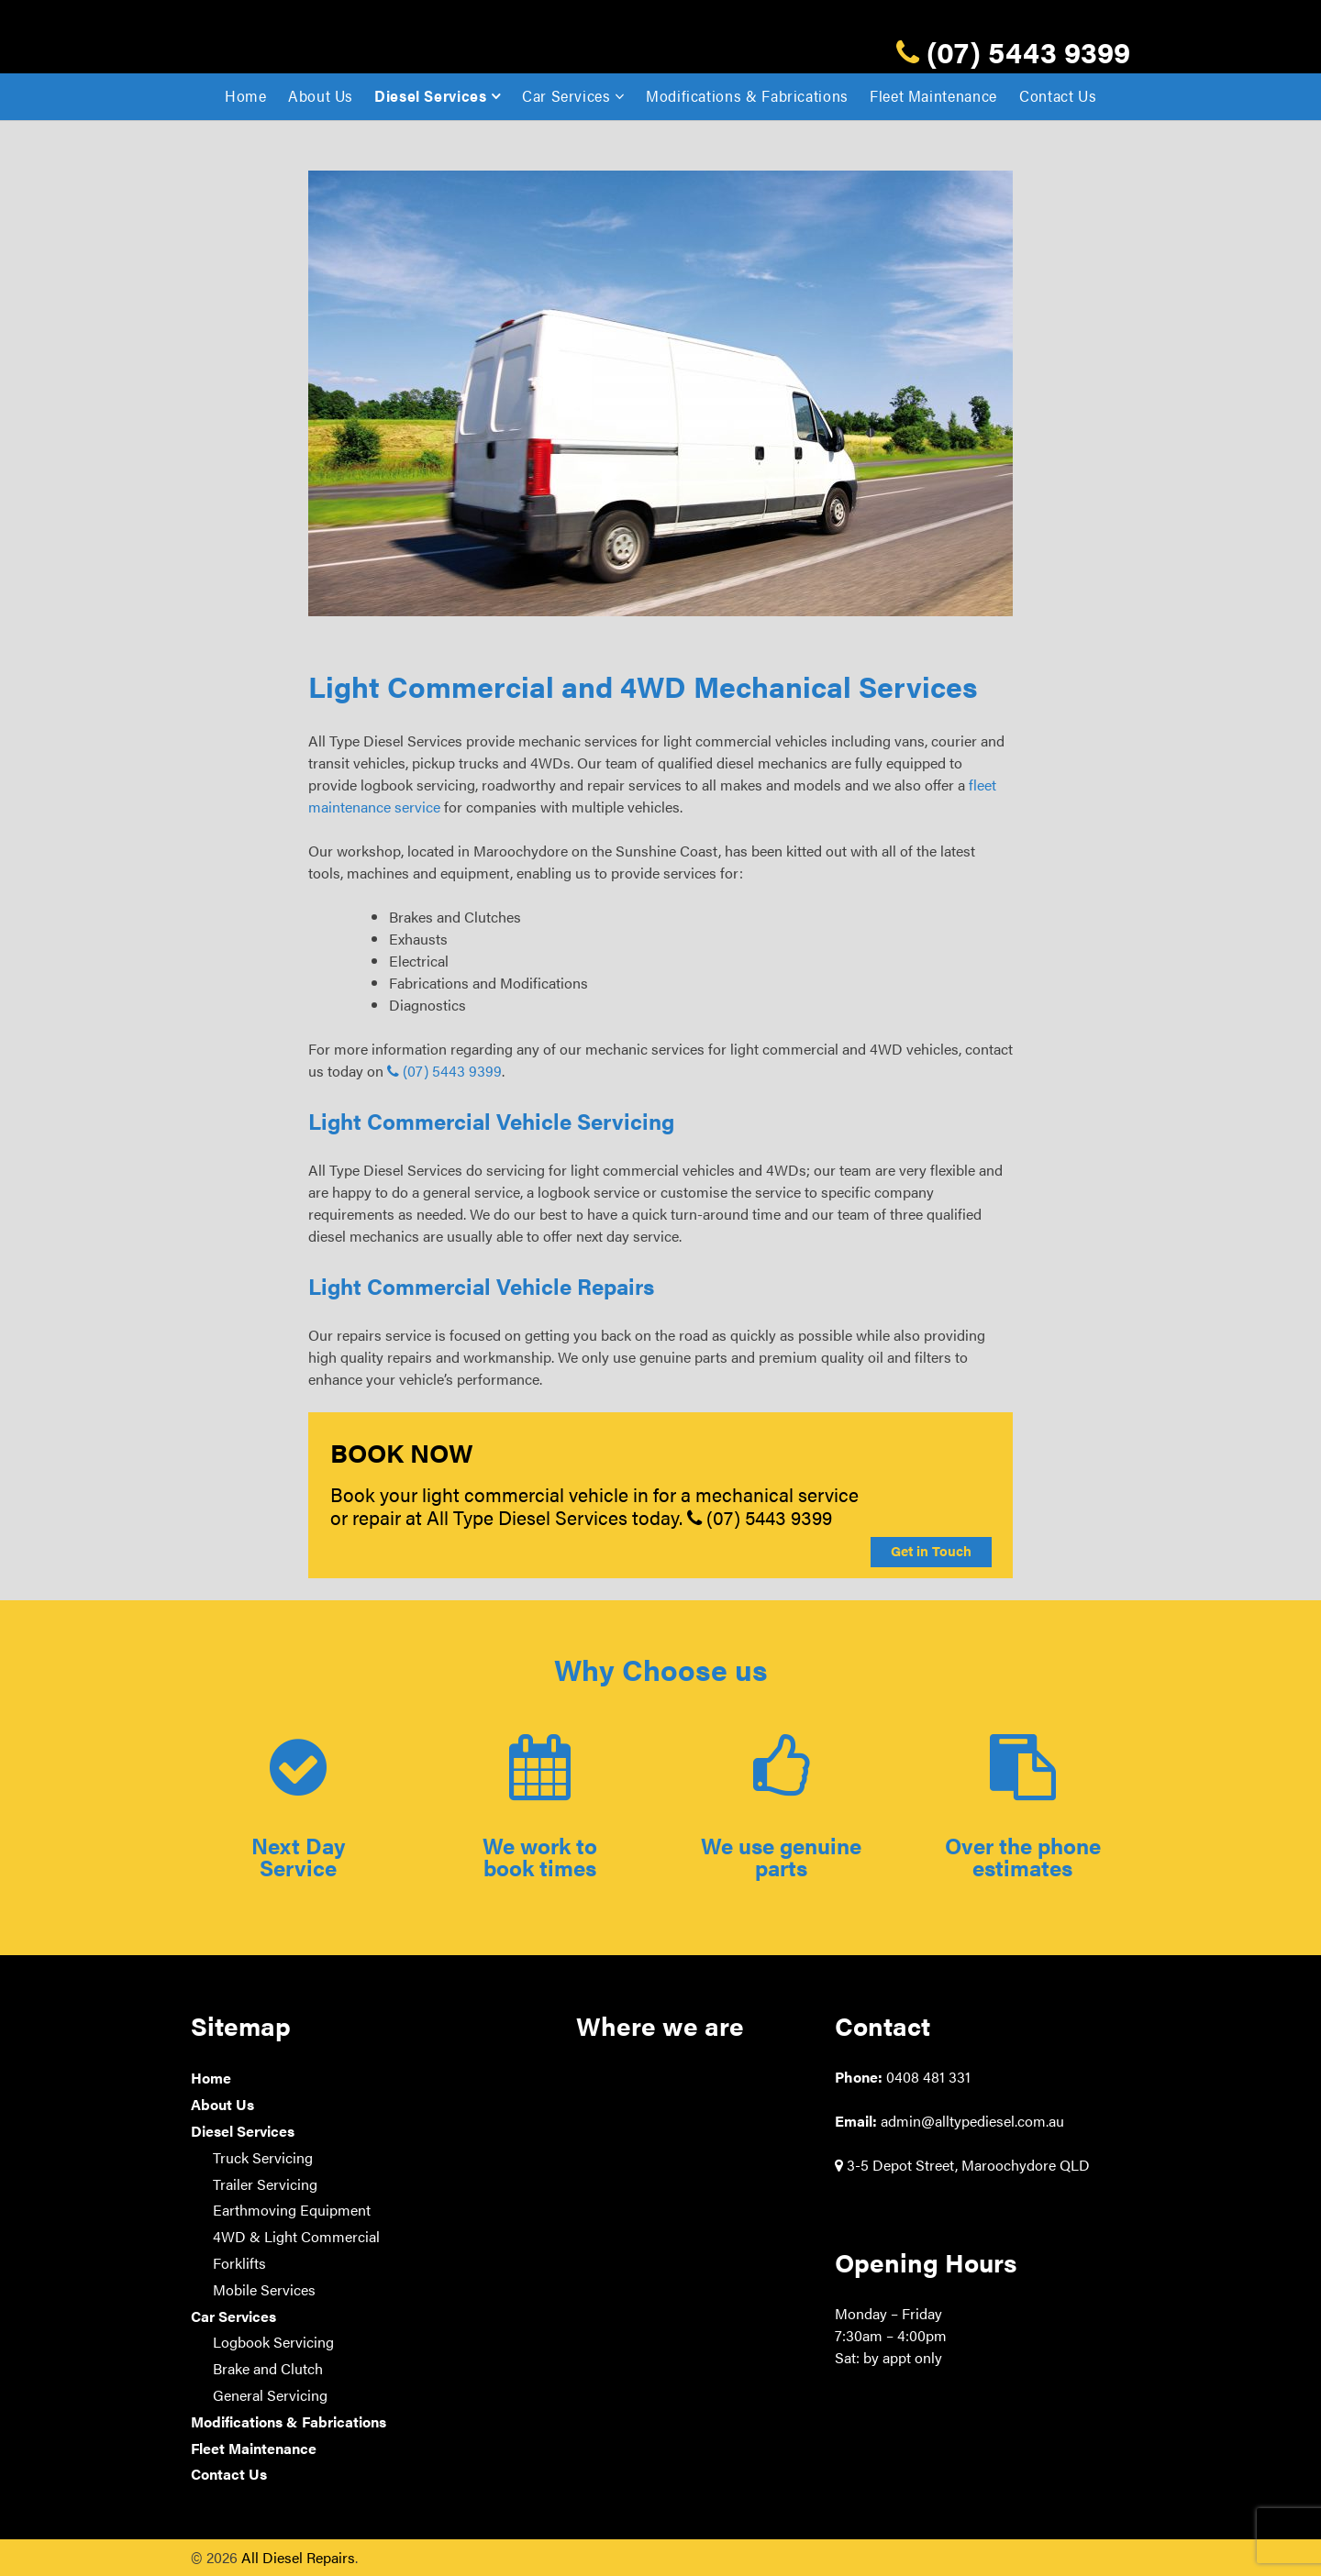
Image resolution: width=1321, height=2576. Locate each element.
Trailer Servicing (265, 2184)
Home (246, 95)
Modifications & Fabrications (747, 95)
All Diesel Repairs (298, 2557)
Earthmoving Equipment (292, 2209)
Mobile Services (264, 2289)
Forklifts (239, 2262)
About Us (320, 95)
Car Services (566, 95)
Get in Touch (931, 1551)
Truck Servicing (263, 2157)
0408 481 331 (928, 2076)
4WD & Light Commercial (296, 2236)
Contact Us (1057, 95)
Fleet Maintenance (933, 95)
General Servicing (270, 2394)
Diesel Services (430, 95)
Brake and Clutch (268, 2368)
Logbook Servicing (273, 2341)
